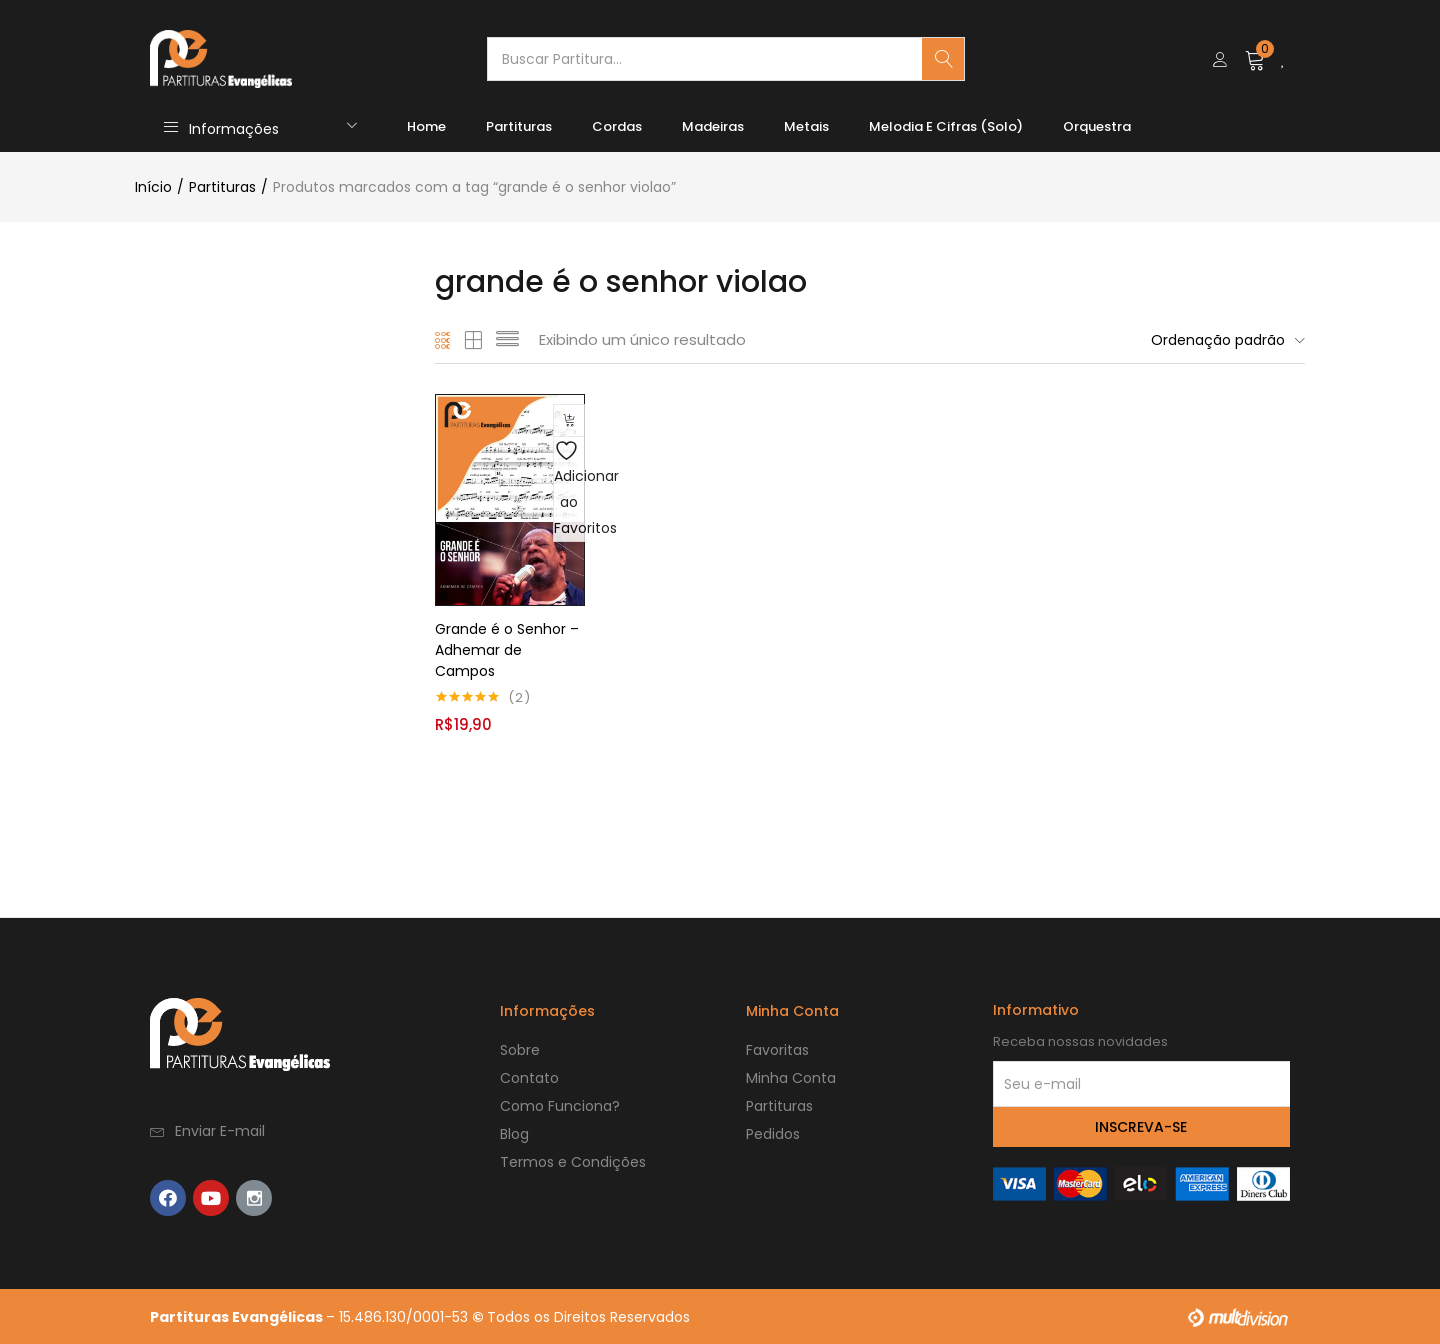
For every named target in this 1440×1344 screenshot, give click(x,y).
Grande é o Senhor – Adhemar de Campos (507, 649)
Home (426, 126)
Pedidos (773, 1133)
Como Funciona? (560, 1105)
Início (153, 187)
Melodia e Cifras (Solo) (946, 126)
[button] (1255, 59)
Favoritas (777, 1049)
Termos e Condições (573, 1161)
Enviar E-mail (220, 1130)
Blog (514, 1133)
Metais (806, 126)
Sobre (520, 1049)
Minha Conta (791, 1077)
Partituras (519, 126)
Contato (529, 1077)
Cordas (617, 126)
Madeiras (713, 126)
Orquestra (1097, 126)
